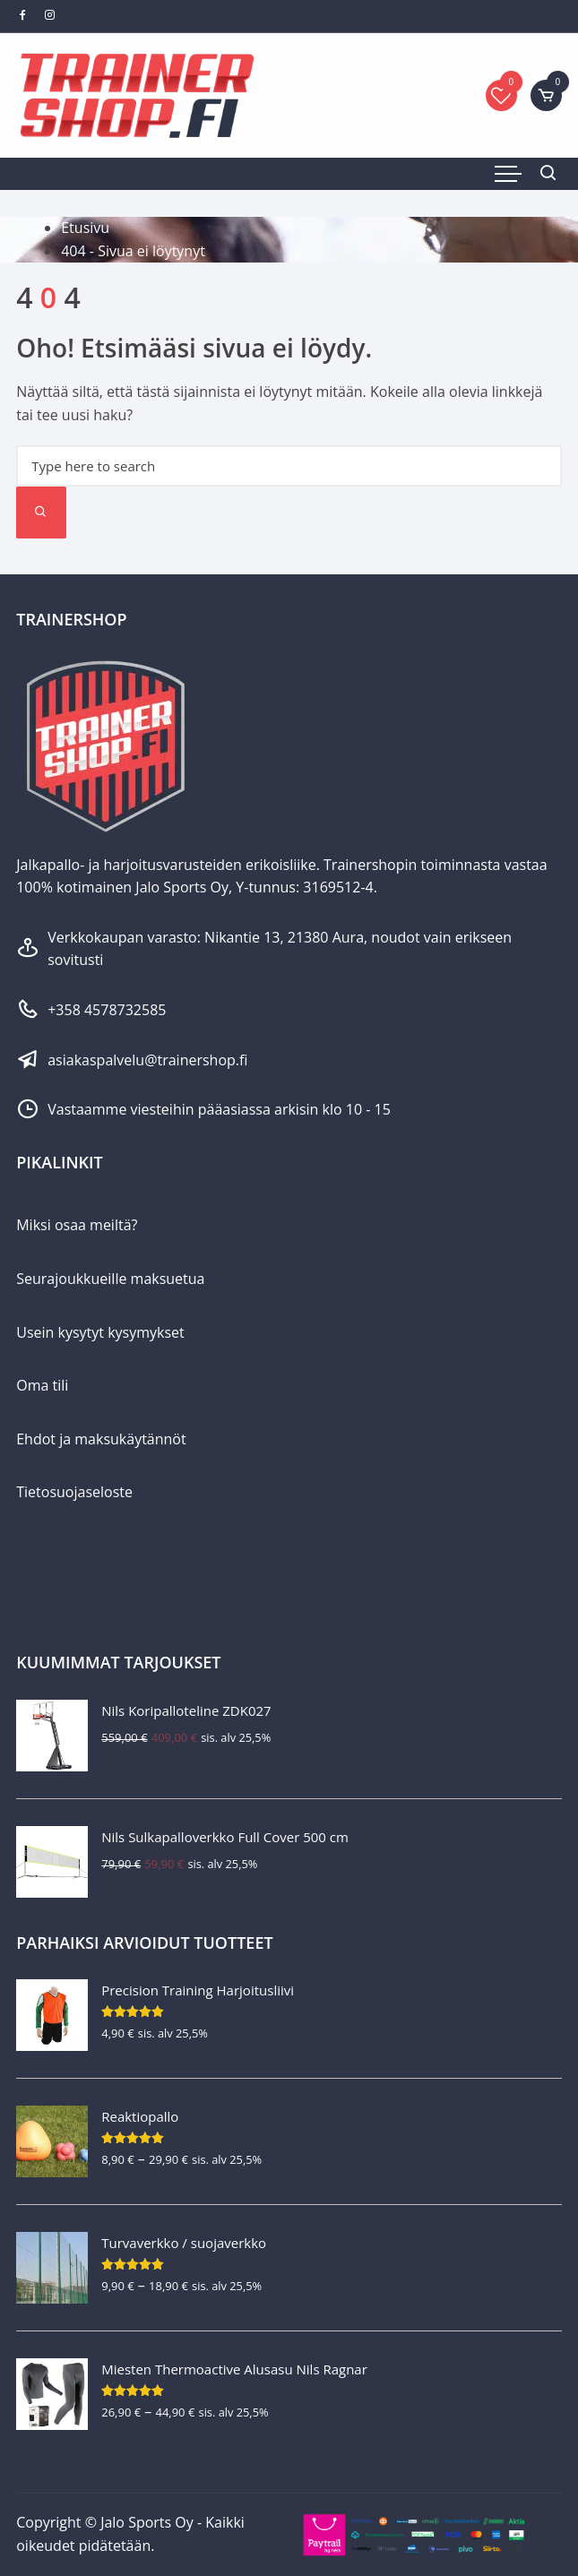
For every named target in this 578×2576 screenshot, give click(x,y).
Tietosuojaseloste (74, 1492)
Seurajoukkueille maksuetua (110, 1278)
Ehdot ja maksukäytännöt (100, 1439)
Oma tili (42, 1385)
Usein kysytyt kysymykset (100, 1332)
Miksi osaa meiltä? (76, 1225)
